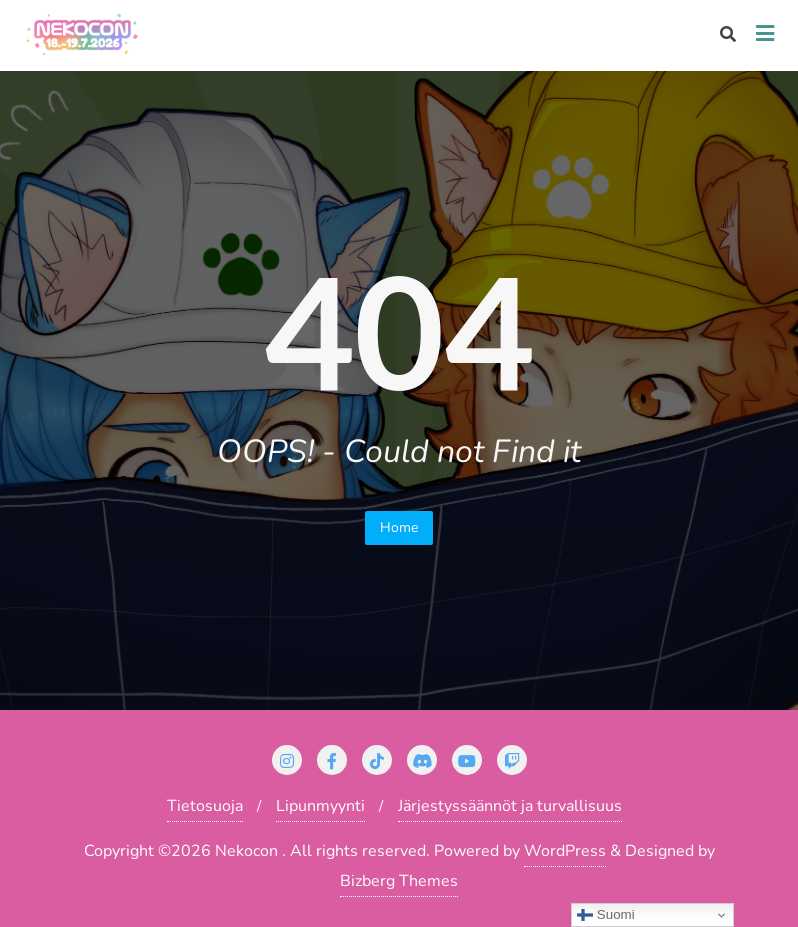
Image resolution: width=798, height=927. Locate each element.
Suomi (605, 915)
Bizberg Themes (399, 881)
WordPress (565, 851)
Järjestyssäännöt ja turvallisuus (510, 806)
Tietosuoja (205, 806)
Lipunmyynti (320, 806)
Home (399, 527)
